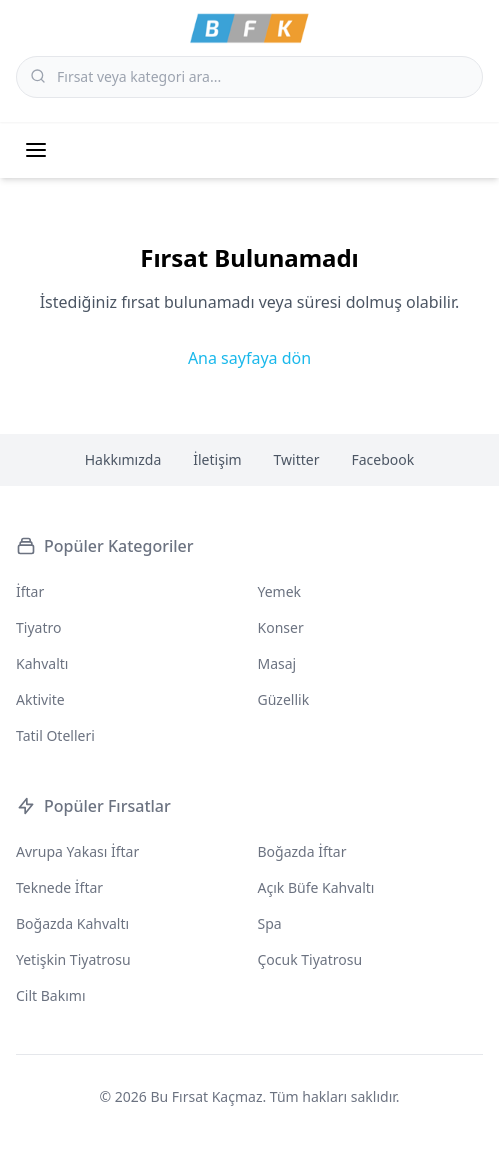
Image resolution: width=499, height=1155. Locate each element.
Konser (281, 627)
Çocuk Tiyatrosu (310, 959)
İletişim (217, 459)
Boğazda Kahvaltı (72, 923)
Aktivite (40, 699)
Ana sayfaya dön (249, 358)
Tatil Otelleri (55, 735)
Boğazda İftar (302, 851)
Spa (270, 923)
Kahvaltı (42, 663)
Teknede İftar (59, 887)
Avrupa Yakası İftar (77, 851)
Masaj (277, 663)
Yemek (280, 591)
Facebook (383, 459)
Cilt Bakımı (51, 995)
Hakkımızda (123, 459)
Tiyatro (38, 627)
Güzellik (284, 699)
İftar (30, 591)
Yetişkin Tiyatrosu (73, 959)
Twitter (297, 459)
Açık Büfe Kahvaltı (316, 887)
